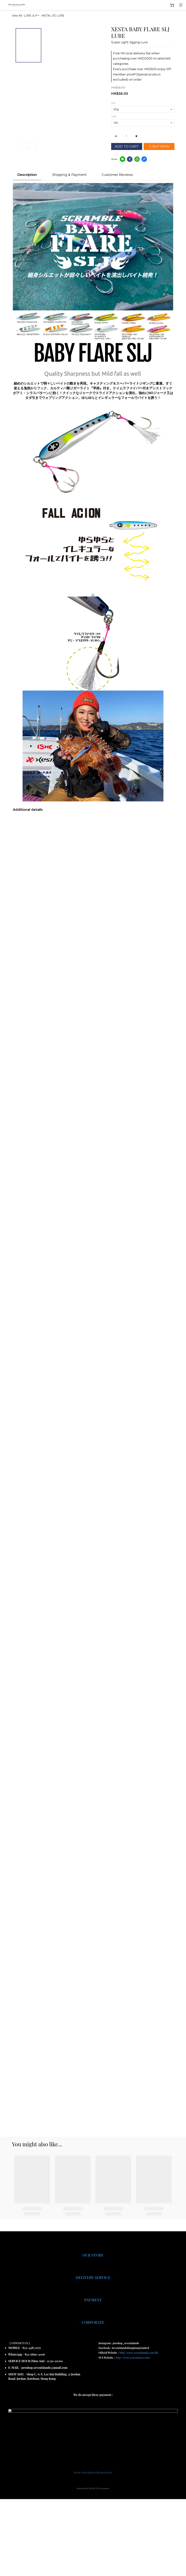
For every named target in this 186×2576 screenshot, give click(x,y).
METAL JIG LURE (53, 15)
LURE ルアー (32, 15)
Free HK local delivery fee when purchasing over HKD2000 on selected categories (141, 59)
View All (17, 15)
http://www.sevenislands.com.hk (139, 2352)
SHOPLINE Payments (99, 2488)
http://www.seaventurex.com (132, 2357)
